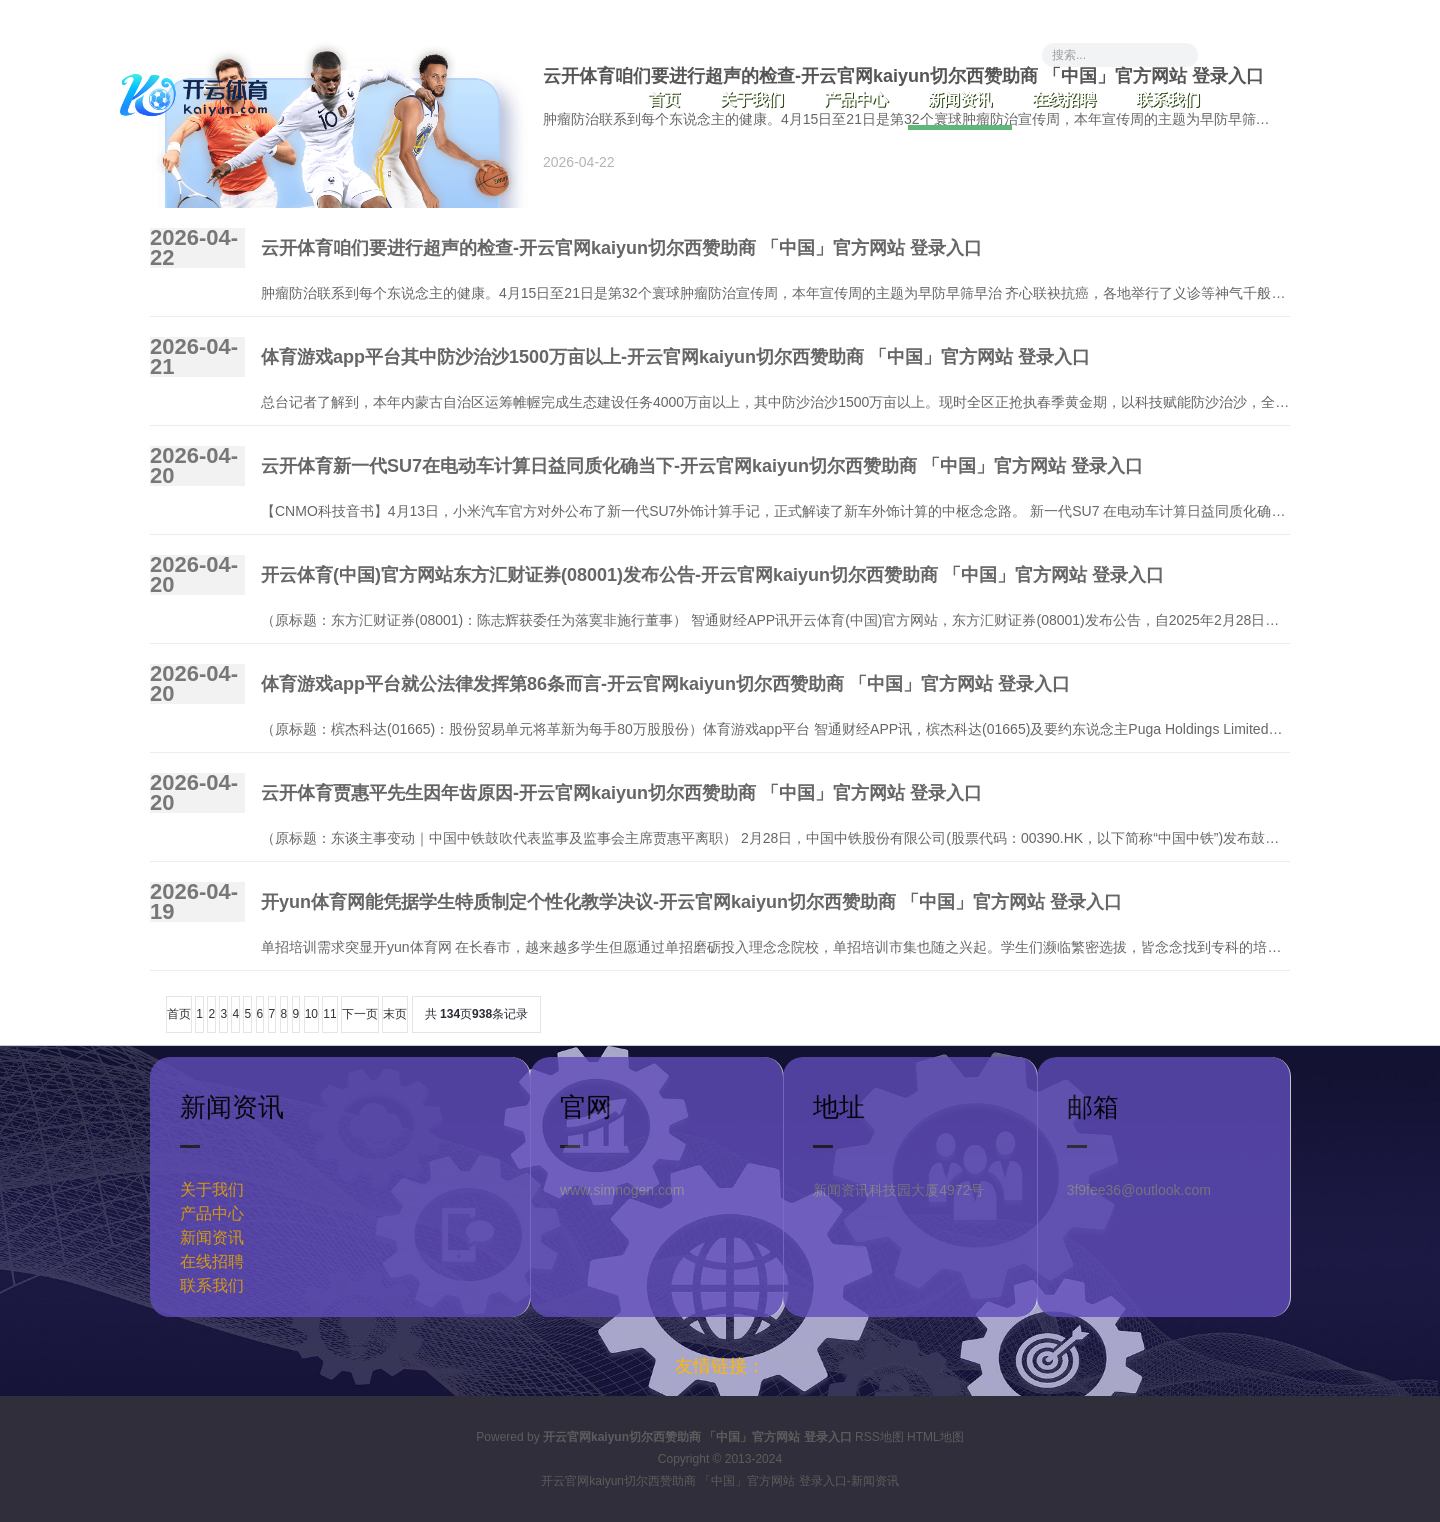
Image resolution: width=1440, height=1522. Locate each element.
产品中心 (856, 99)
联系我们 (1168, 99)
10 (311, 1014)
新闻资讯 (960, 99)
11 (329, 1014)
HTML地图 (935, 1437)
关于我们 (752, 99)
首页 (664, 99)
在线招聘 (1064, 99)
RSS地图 (879, 1437)
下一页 (360, 1014)
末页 (395, 1014)
